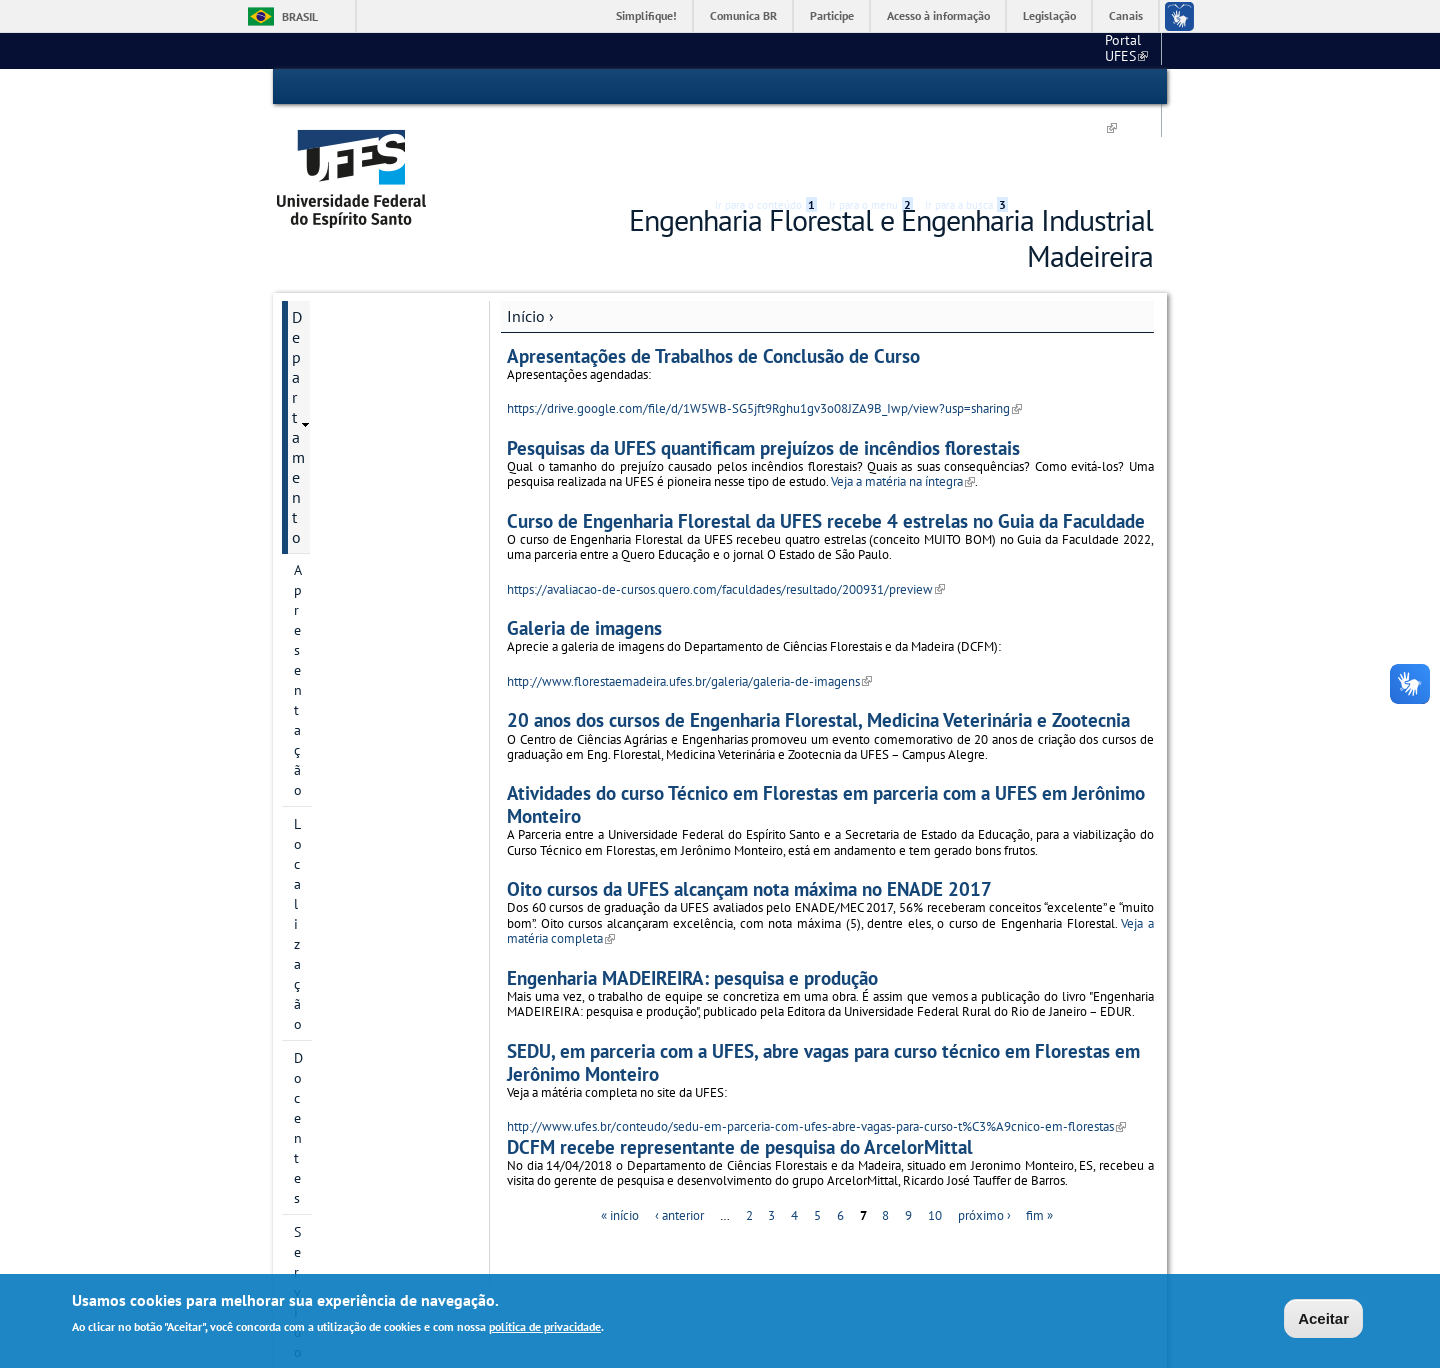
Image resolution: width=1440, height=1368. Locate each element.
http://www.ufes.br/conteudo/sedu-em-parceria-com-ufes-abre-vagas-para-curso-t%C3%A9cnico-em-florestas (816, 1053)
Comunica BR (743, 15)
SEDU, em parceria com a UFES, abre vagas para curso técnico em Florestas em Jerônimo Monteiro (823, 989)
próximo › (984, 1142)
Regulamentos (337, 583)
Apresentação (335, 277)
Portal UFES (884, 50)
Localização (328, 311)
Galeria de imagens (584, 555)
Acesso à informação (938, 15)
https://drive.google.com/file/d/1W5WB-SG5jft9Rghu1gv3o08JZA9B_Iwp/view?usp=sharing (764, 336)
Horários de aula (348, 753)
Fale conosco (1115, 50)
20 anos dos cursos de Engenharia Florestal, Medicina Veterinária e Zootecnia (818, 647)
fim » (1039, 1142)
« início (620, 1142)
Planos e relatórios (351, 549)
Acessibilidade (1033, 87)
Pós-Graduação (343, 651)
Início (526, 243)
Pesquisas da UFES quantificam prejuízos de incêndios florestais (763, 374)
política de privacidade (545, 1327)
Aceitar (1323, 1319)
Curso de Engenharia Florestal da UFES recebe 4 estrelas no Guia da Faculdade (826, 447)
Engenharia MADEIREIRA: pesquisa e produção (692, 904)
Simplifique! (646, 15)
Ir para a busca (966, 87)
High (1057, 88)
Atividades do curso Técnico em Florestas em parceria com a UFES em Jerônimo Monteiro (826, 732)
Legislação (1049, 15)
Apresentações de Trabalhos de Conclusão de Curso (713, 282)
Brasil (300, 16)
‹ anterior (679, 1142)
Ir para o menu (871, 87)
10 (935, 1142)
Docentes (322, 345)
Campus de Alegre (1001, 50)
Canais (1126, 15)
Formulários (330, 515)
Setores (316, 447)
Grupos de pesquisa (359, 685)
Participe (832, 15)
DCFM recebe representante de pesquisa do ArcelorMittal (740, 1073)
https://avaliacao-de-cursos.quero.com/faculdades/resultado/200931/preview (726, 516)
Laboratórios (333, 413)
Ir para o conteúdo (766, 87)
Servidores (326, 379)
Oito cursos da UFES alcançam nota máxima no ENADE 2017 (749, 816)
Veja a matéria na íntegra (903, 409)
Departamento (340, 244)
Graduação (328, 617)
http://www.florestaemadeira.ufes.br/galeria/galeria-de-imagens (689, 608)
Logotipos (324, 481)
